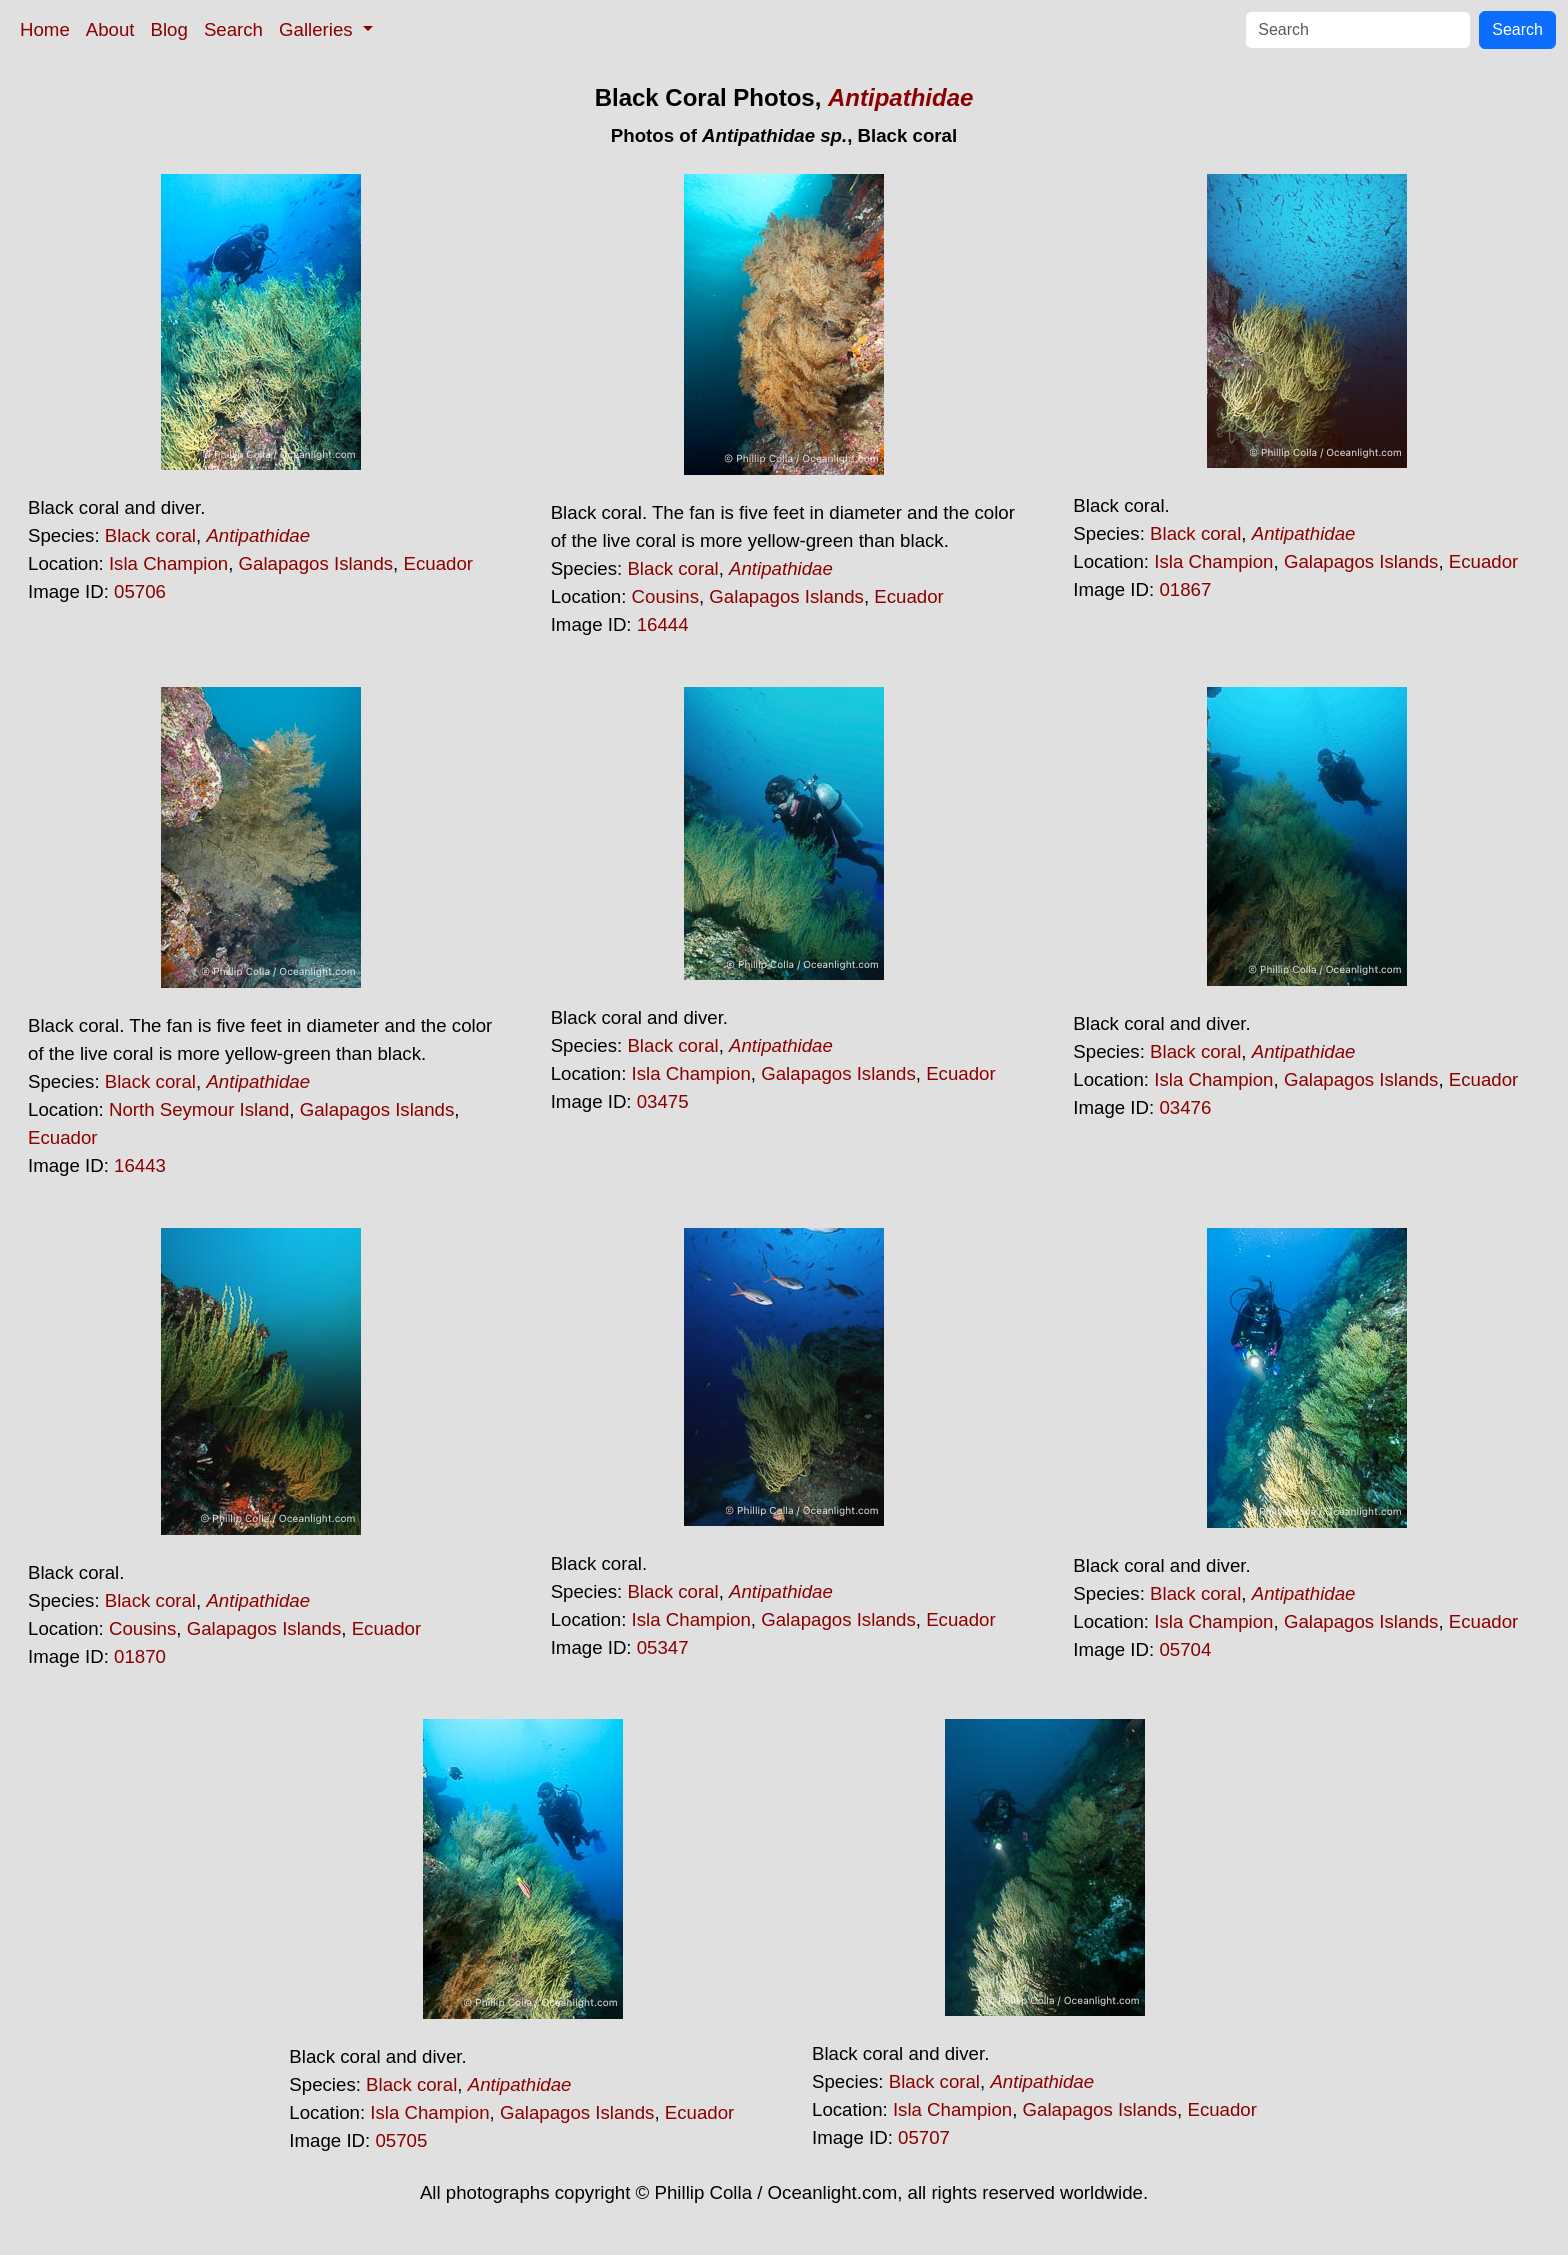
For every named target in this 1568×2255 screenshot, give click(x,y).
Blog (169, 29)
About (110, 29)
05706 (140, 591)
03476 (1185, 1107)
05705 (401, 2140)
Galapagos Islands (316, 563)
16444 (663, 624)
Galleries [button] (318, 29)
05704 (1185, 1649)
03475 (663, 1101)
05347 (663, 1647)
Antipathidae (900, 97)
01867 (1185, 589)
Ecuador (438, 563)
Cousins (665, 596)
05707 (924, 2137)
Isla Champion (168, 563)
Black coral (150, 535)
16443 (140, 1165)
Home (45, 29)
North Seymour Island (199, 1109)
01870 (140, 1656)
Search (233, 29)
